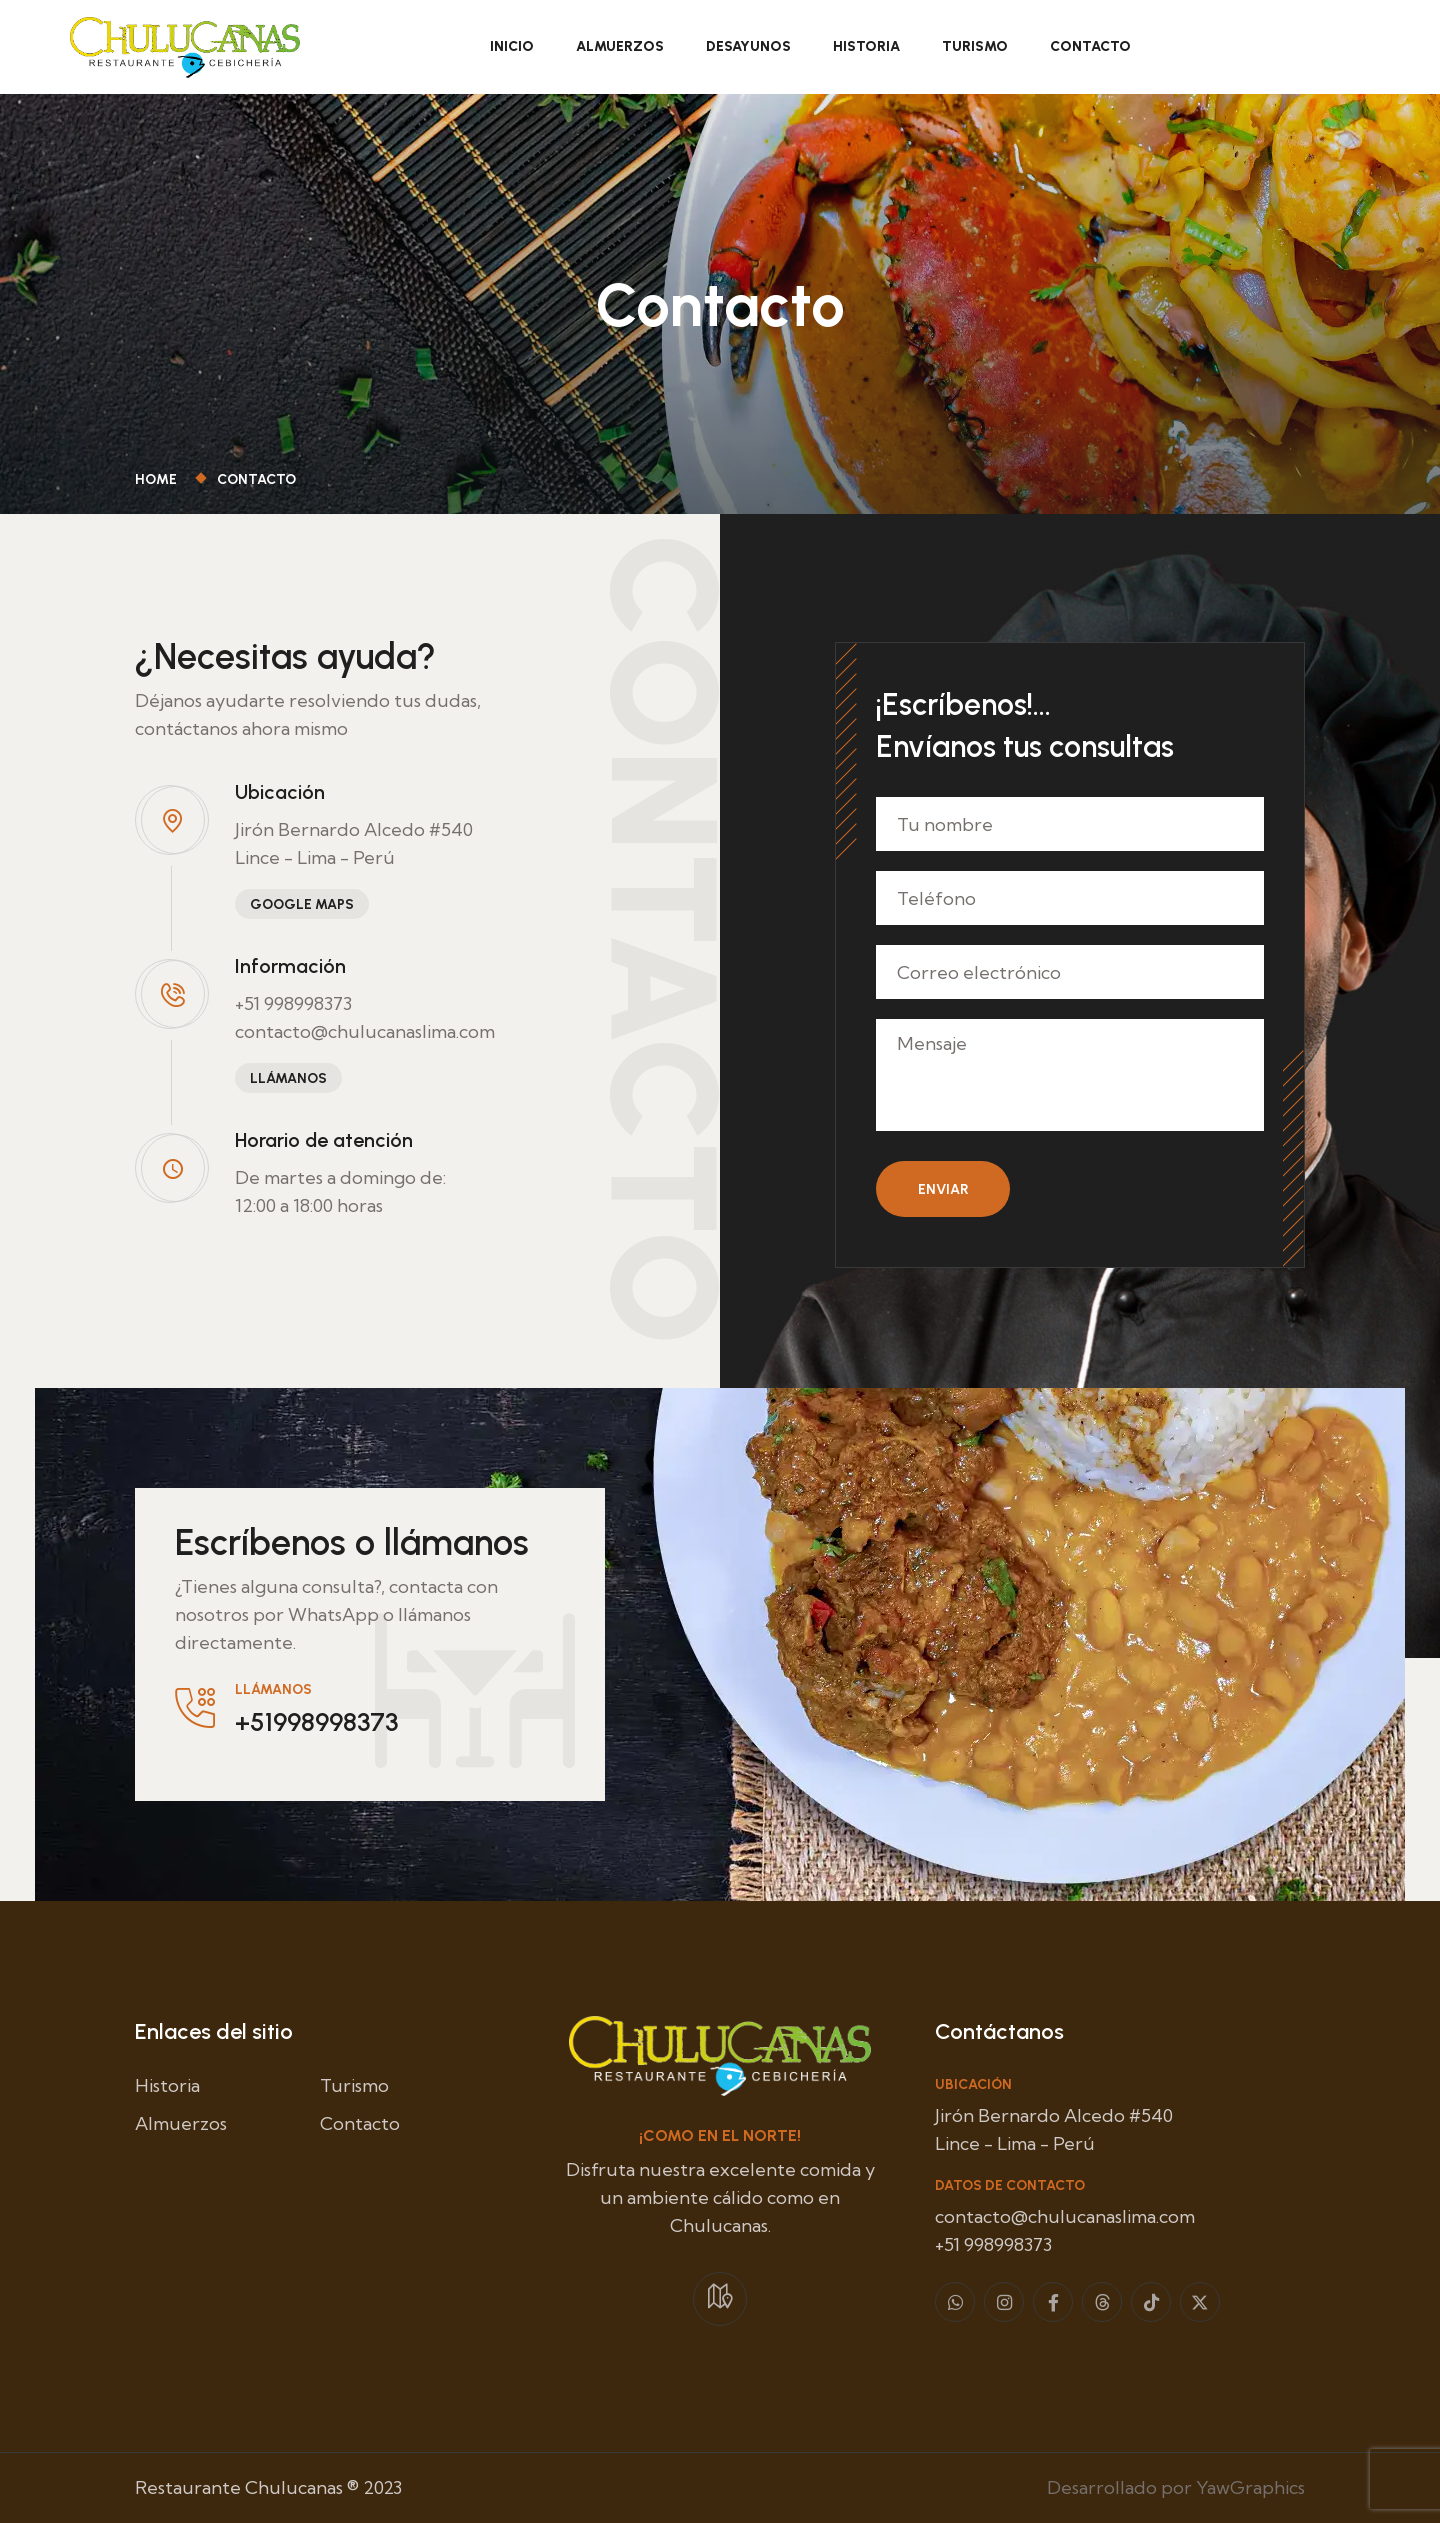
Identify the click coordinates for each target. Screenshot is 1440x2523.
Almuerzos (620, 46)
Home (159, 479)
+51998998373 (316, 1722)
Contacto (1090, 46)
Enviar (943, 1189)
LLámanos (288, 1078)
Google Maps (302, 904)
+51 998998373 (293, 1003)
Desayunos (748, 46)
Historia (866, 46)
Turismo (975, 46)
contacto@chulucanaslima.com (365, 1031)
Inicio (512, 46)
